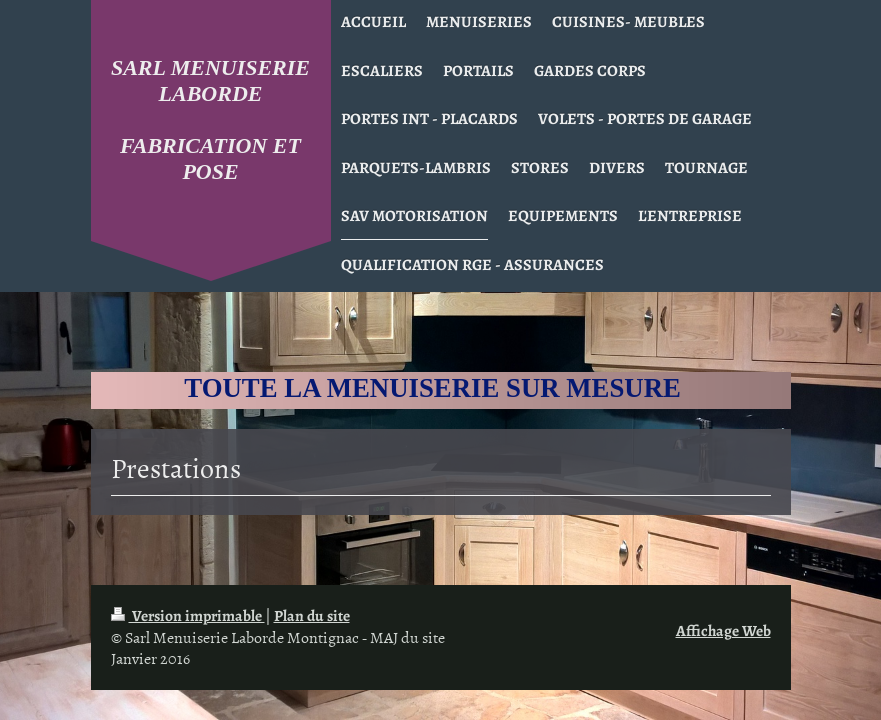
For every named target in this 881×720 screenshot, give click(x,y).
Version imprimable (188, 615)
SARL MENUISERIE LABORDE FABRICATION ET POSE (210, 119)
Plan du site (312, 615)
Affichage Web (723, 630)
